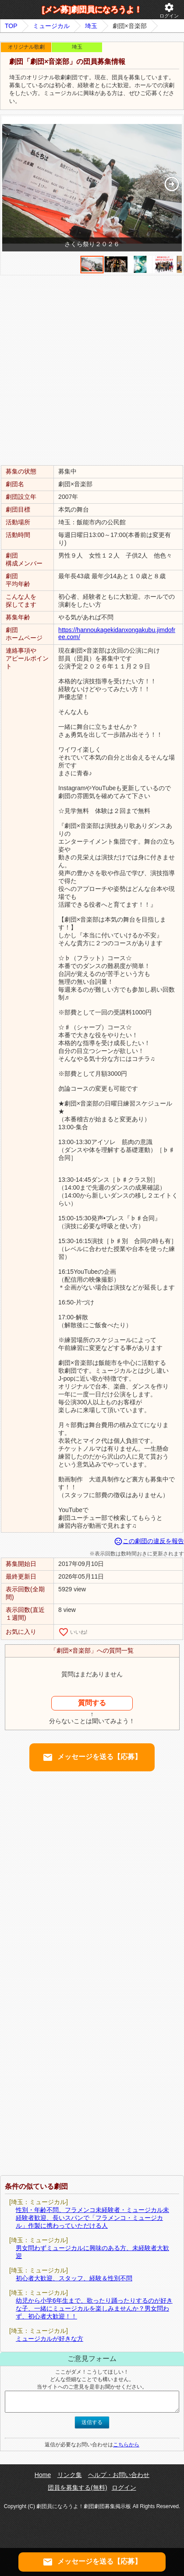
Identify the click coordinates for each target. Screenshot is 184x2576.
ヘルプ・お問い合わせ (118, 2474)
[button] (171, 184)
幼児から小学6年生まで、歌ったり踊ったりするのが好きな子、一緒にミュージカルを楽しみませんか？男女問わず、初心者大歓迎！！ (94, 2308)
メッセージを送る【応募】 (92, 1757)
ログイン (169, 10)
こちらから (126, 2445)
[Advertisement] (92, 370)
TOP (11, 25)
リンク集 (69, 2474)
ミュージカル (51, 25)
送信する (92, 2422)
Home (43, 2474)
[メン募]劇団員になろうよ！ (92, 9)
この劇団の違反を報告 (149, 1540)
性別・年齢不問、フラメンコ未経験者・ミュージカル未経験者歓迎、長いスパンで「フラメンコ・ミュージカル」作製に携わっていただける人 (92, 2217)
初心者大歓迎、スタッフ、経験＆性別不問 (74, 2278)
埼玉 (91, 25)
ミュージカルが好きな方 (49, 2338)
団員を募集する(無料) (77, 2487)
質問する (92, 1703)
